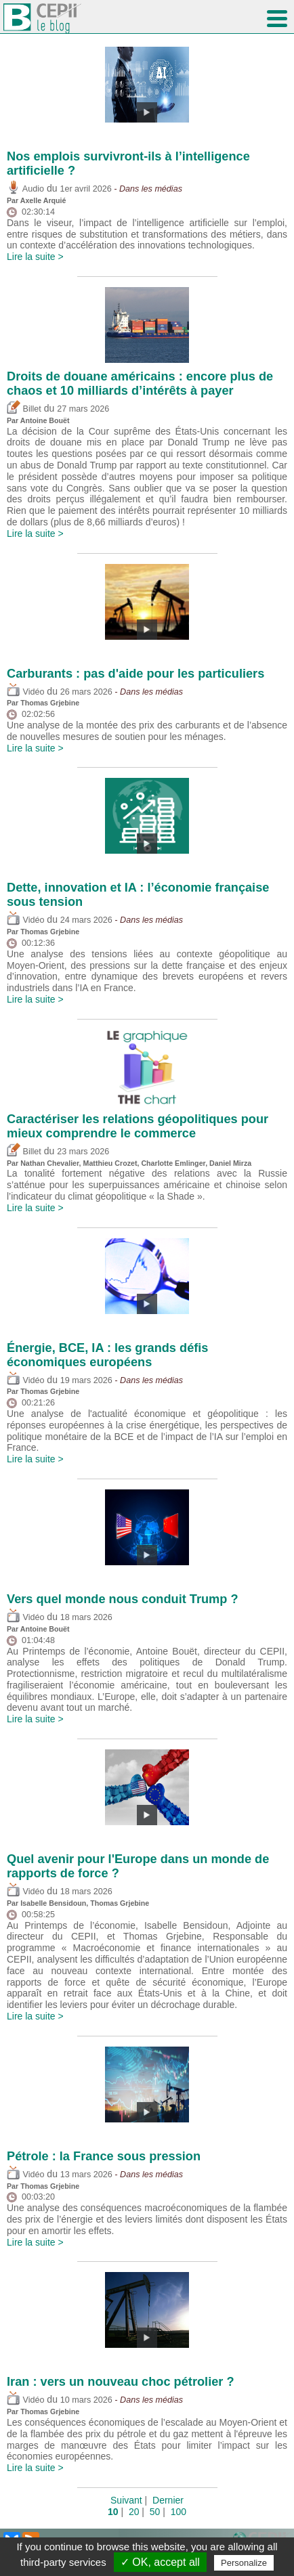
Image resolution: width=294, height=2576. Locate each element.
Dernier (168, 2500)
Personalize (244, 2563)
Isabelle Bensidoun (53, 1903)
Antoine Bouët (45, 420)
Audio (25, 189)
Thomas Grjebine (49, 703)
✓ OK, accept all (160, 2562)
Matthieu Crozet (110, 1163)
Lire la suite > (35, 256)
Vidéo (25, 692)
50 (155, 2511)
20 (134, 2511)
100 (178, 2511)
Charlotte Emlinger (173, 1163)
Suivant (126, 2500)
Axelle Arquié (43, 200)
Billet (24, 409)
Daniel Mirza (230, 1163)
